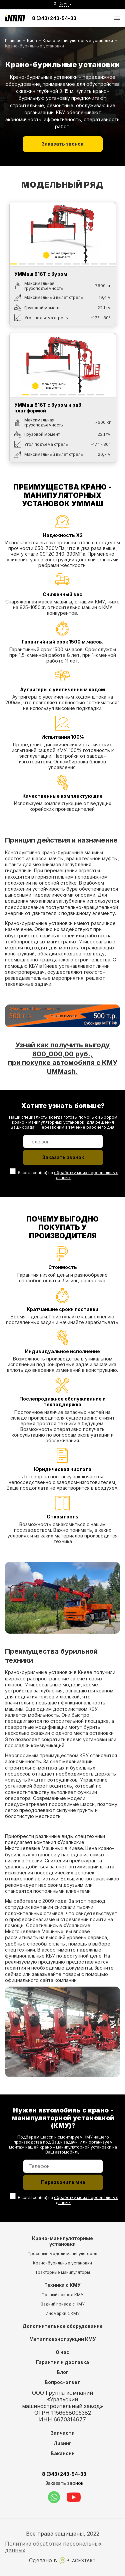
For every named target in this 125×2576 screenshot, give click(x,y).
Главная (13, 40)
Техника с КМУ (62, 2285)
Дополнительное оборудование (62, 2326)
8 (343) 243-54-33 (54, 18)
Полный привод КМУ (62, 2294)
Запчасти (63, 2433)
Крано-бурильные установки (62, 2262)
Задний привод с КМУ (63, 2304)
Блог (62, 2372)
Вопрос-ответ (62, 2382)
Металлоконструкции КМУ (62, 2339)
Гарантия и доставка (62, 2362)
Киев (32, 40)
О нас (62, 2352)
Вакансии (63, 2453)
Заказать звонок (62, 144)
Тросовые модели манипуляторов (62, 2253)
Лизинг (62, 2443)
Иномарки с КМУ (63, 2313)
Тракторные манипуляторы (62, 2272)
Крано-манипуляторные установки (78, 40)
